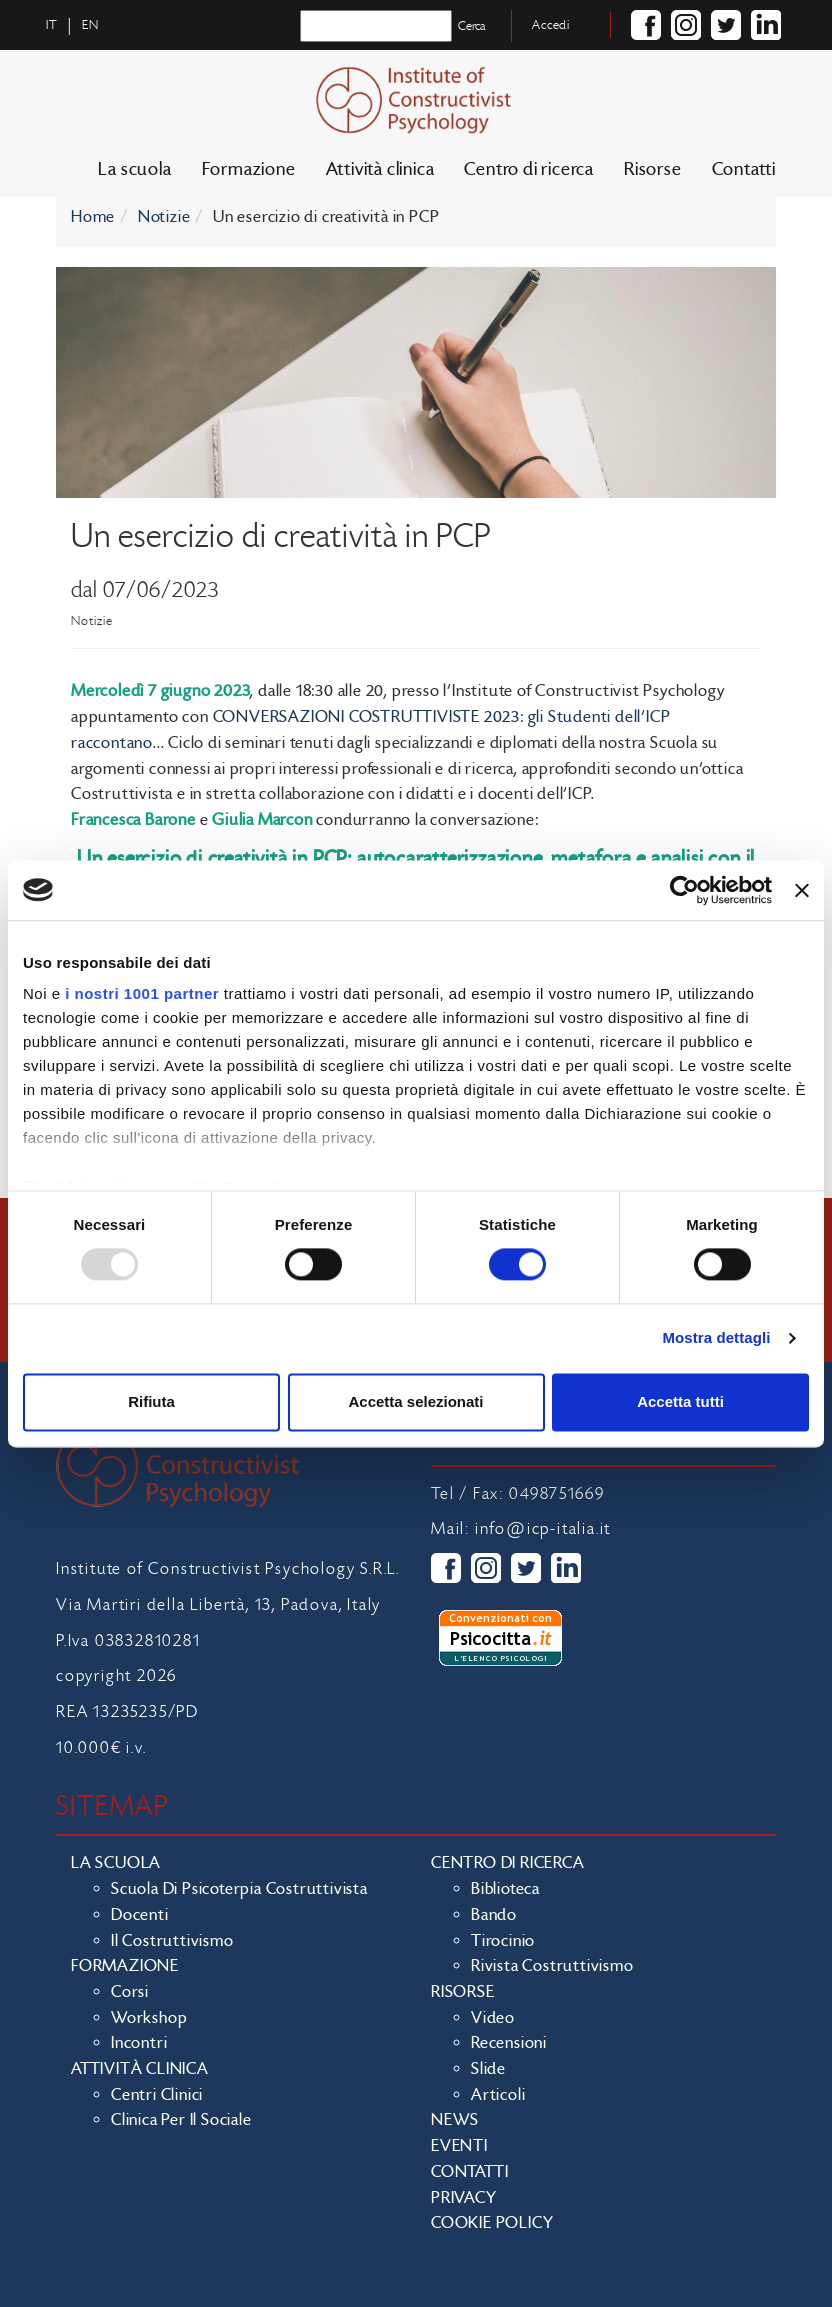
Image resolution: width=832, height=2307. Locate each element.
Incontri (139, 2043)
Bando (494, 1915)
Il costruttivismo (172, 1941)
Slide (488, 2069)
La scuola (134, 169)
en (90, 25)
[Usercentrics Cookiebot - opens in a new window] (684, 890)
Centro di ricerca (529, 169)
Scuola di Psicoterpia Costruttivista (239, 1889)
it (52, 25)
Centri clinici (157, 2095)
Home (93, 217)
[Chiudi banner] (802, 890)
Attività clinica (380, 169)
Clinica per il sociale (181, 2120)
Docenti (140, 1915)
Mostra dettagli (716, 1338)
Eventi (459, 2146)
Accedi (551, 25)
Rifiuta (151, 1401)
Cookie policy (492, 2223)
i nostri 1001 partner (142, 993)
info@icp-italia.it (543, 1529)
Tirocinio (503, 1941)
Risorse (653, 169)
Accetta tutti (680, 1401)
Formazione (249, 169)
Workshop (149, 2018)
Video (493, 2018)
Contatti (744, 169)
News (455, 2120)
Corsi (130, 1992)
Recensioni (509, 2043)
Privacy (464, 2198)
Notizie (164, 217)
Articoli (498, 2095)
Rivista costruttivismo (552, 1966)
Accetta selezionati (415, 1401)
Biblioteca (505, 1889)
